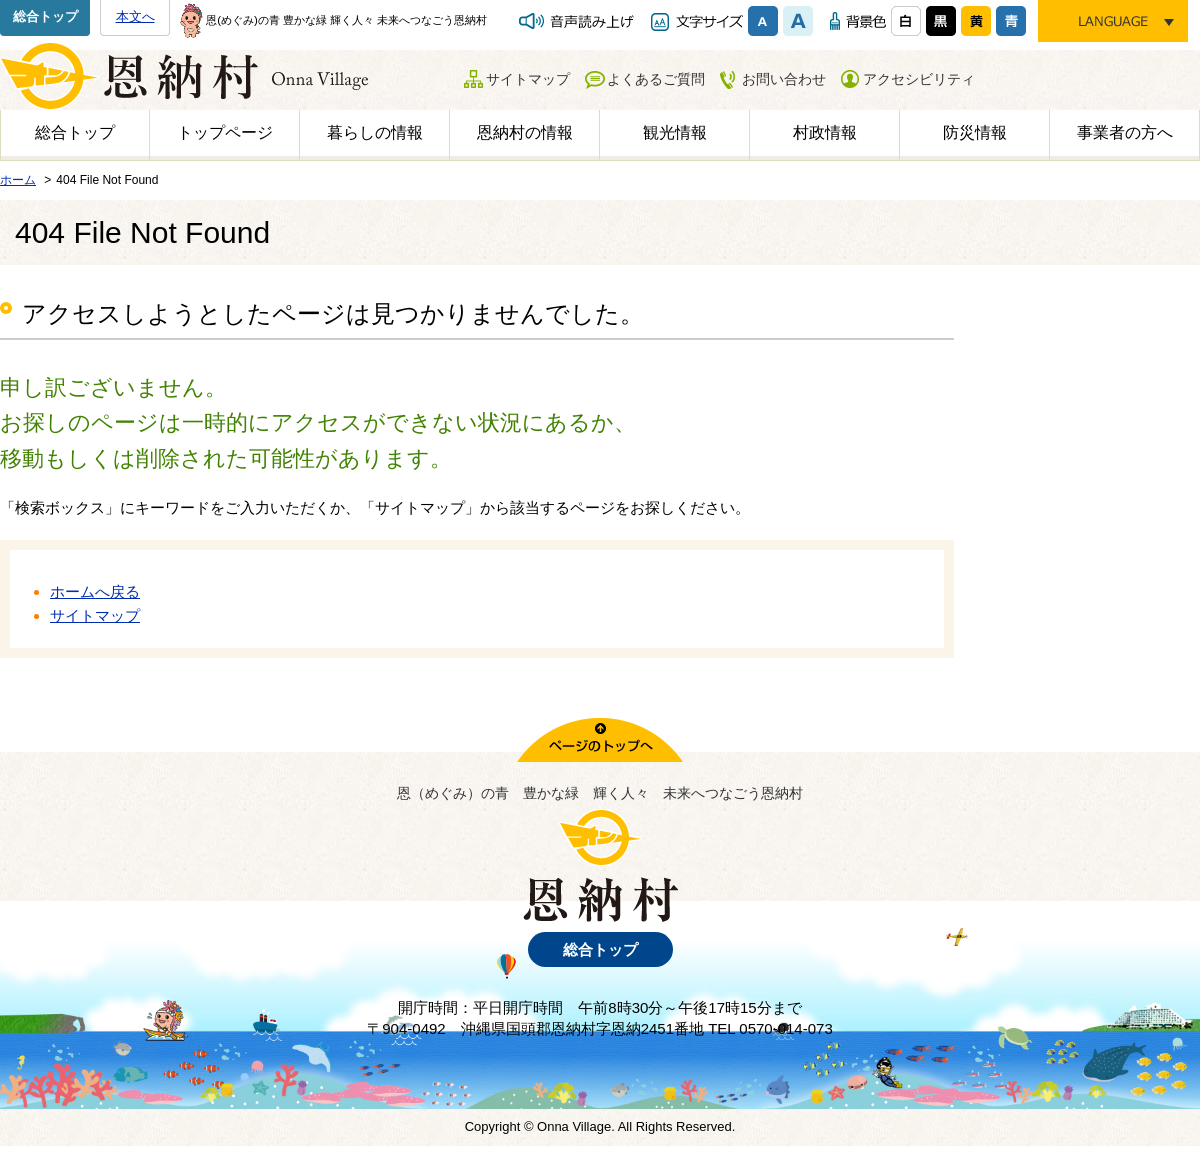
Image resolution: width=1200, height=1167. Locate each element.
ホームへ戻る (95, 591)
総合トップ (45, 16)
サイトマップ (528, 79)
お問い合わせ (784, 79)
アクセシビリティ (919, 79)
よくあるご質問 (656, 79)
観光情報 (675, 132)
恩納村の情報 (525, 132)
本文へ (135, 16)
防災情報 (975, 132)
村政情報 (825, 132)
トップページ (225, 132)
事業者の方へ (1125, 132)
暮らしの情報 (375, 132)
